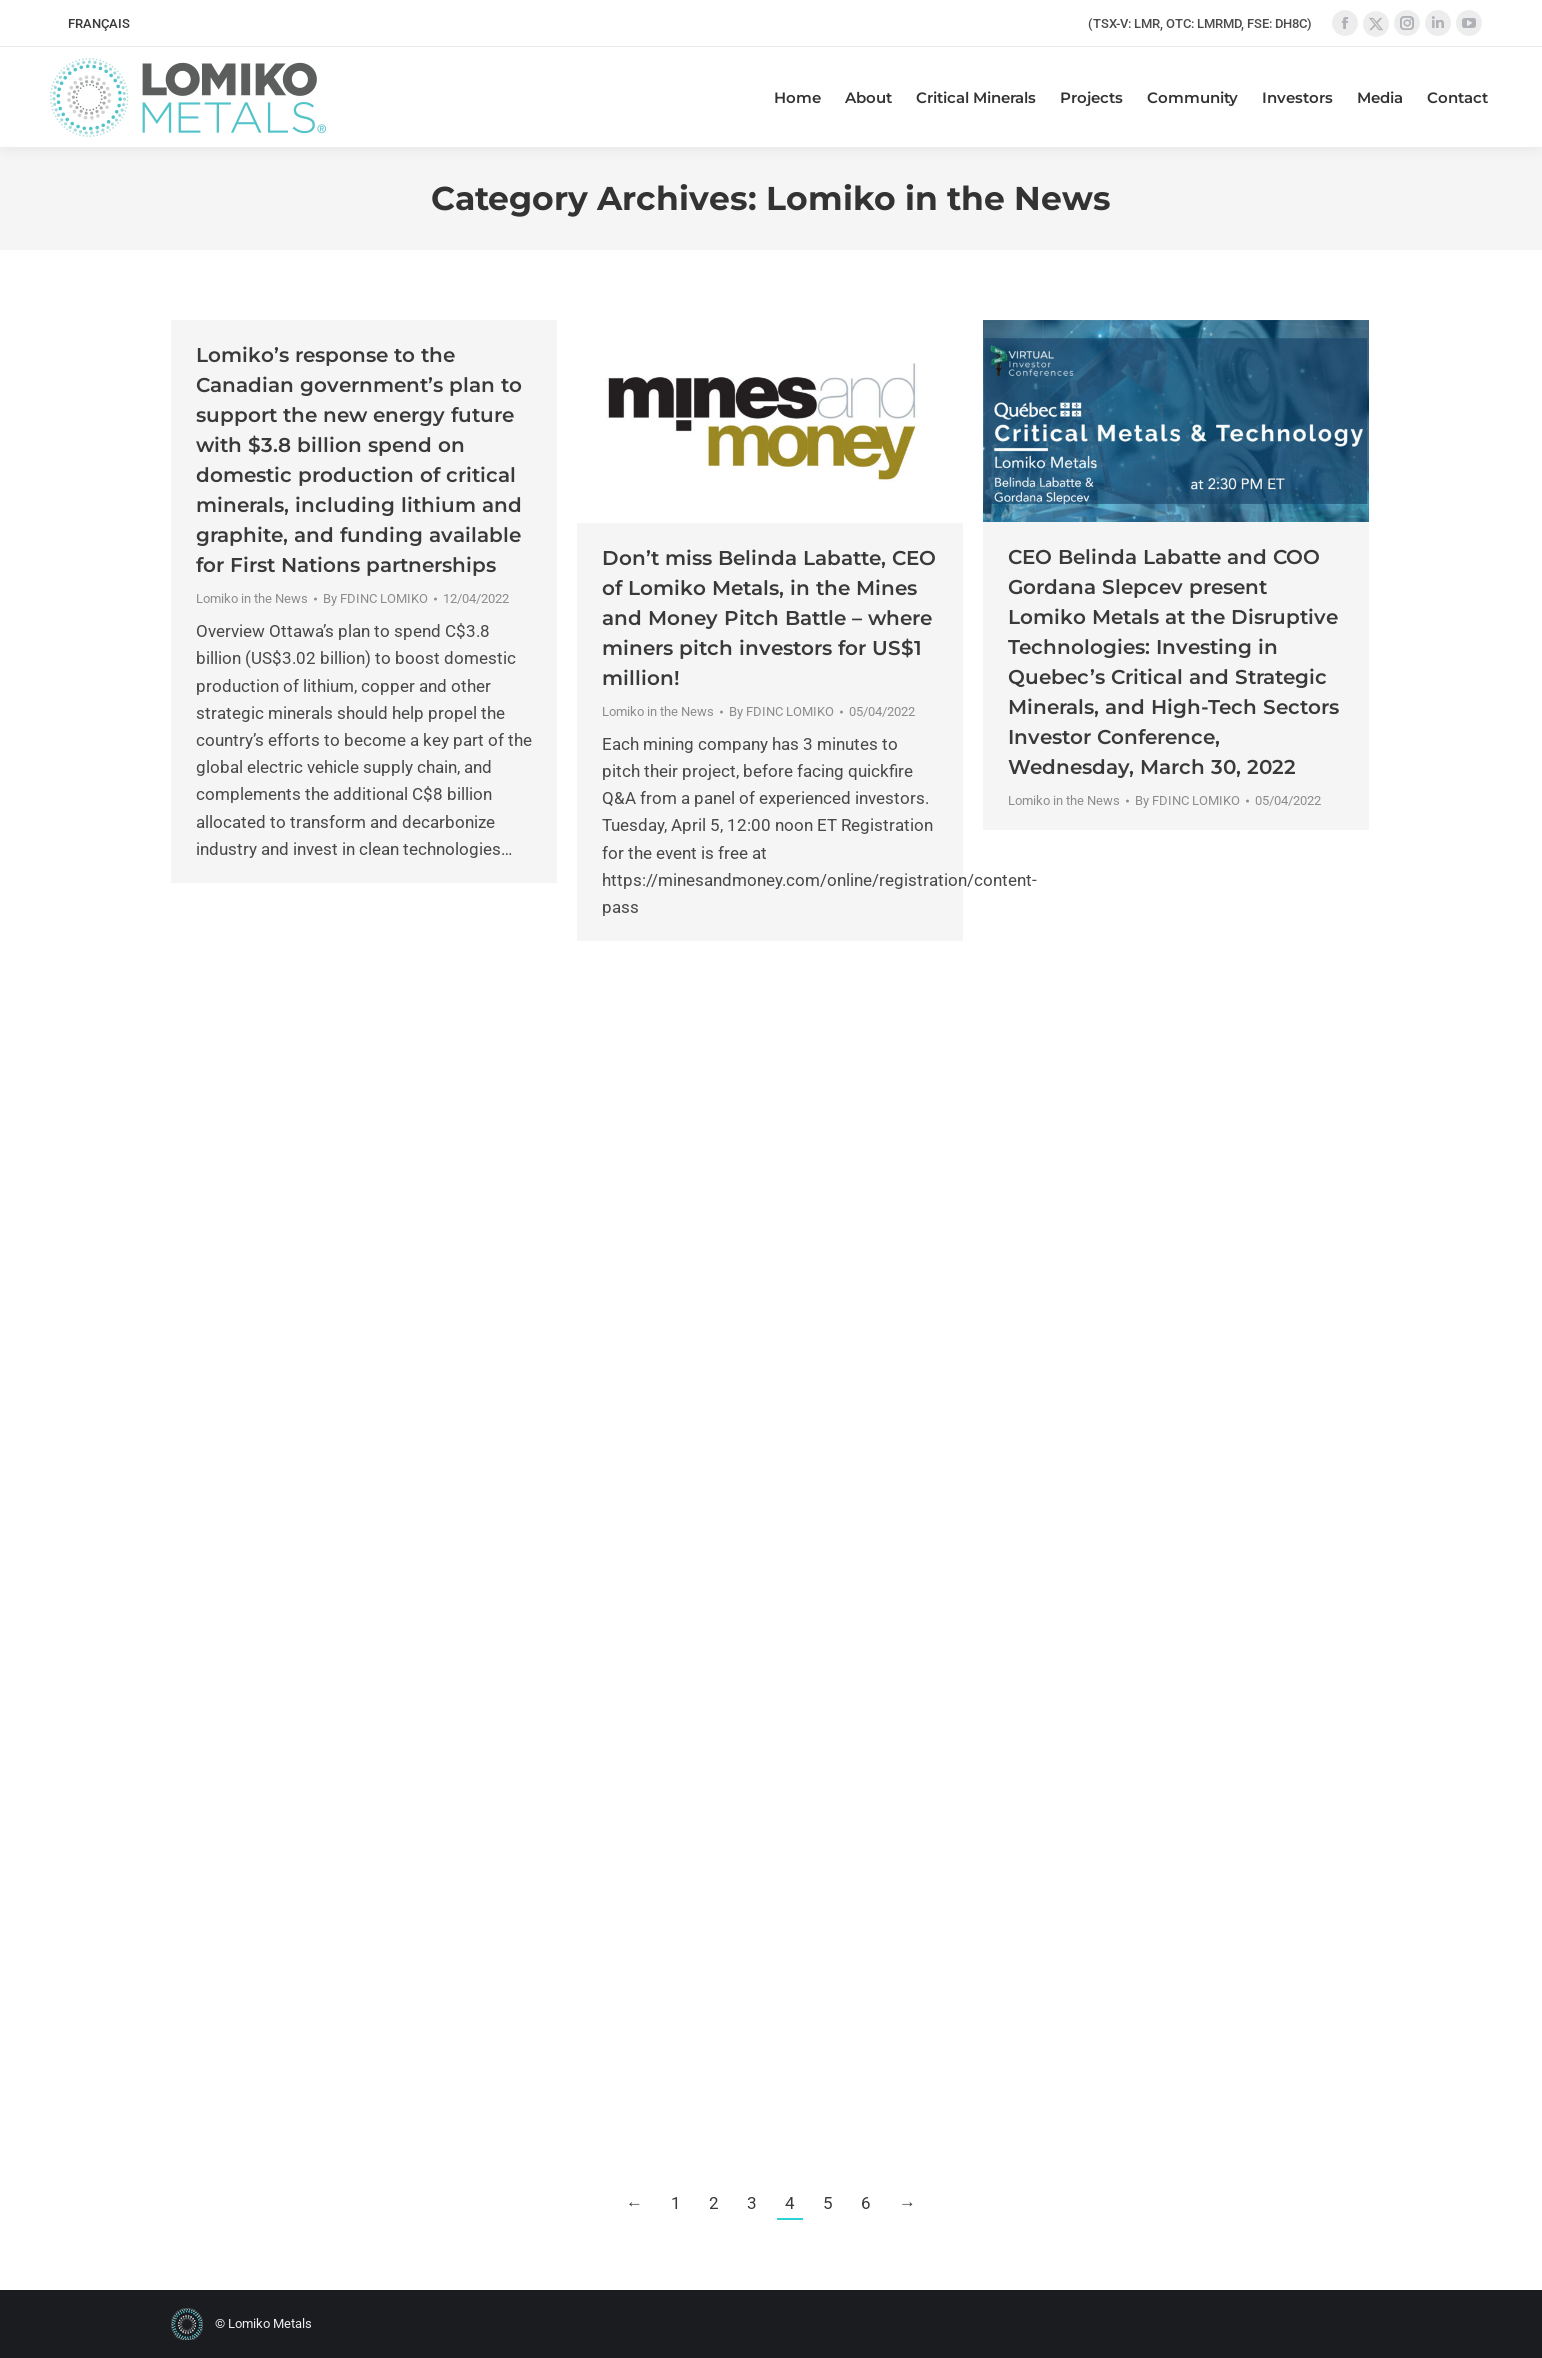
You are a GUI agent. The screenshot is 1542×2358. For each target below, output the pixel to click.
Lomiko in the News (252, 598)
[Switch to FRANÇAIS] (99, 23)
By (375, 598)
